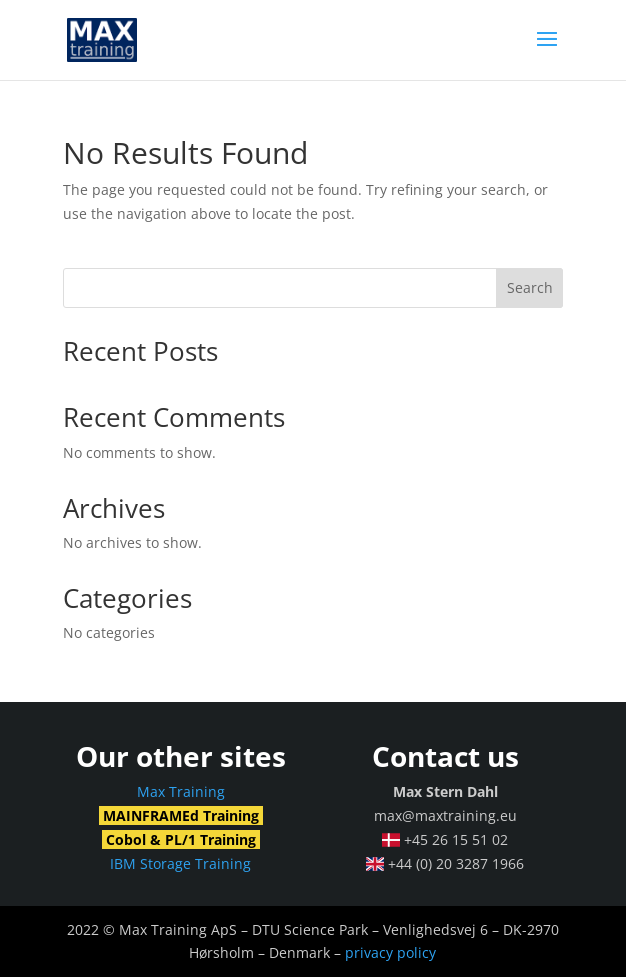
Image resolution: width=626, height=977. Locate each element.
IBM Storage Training (180, 863)
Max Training (181, 791)
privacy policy (390, 952)
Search (530, 287)
